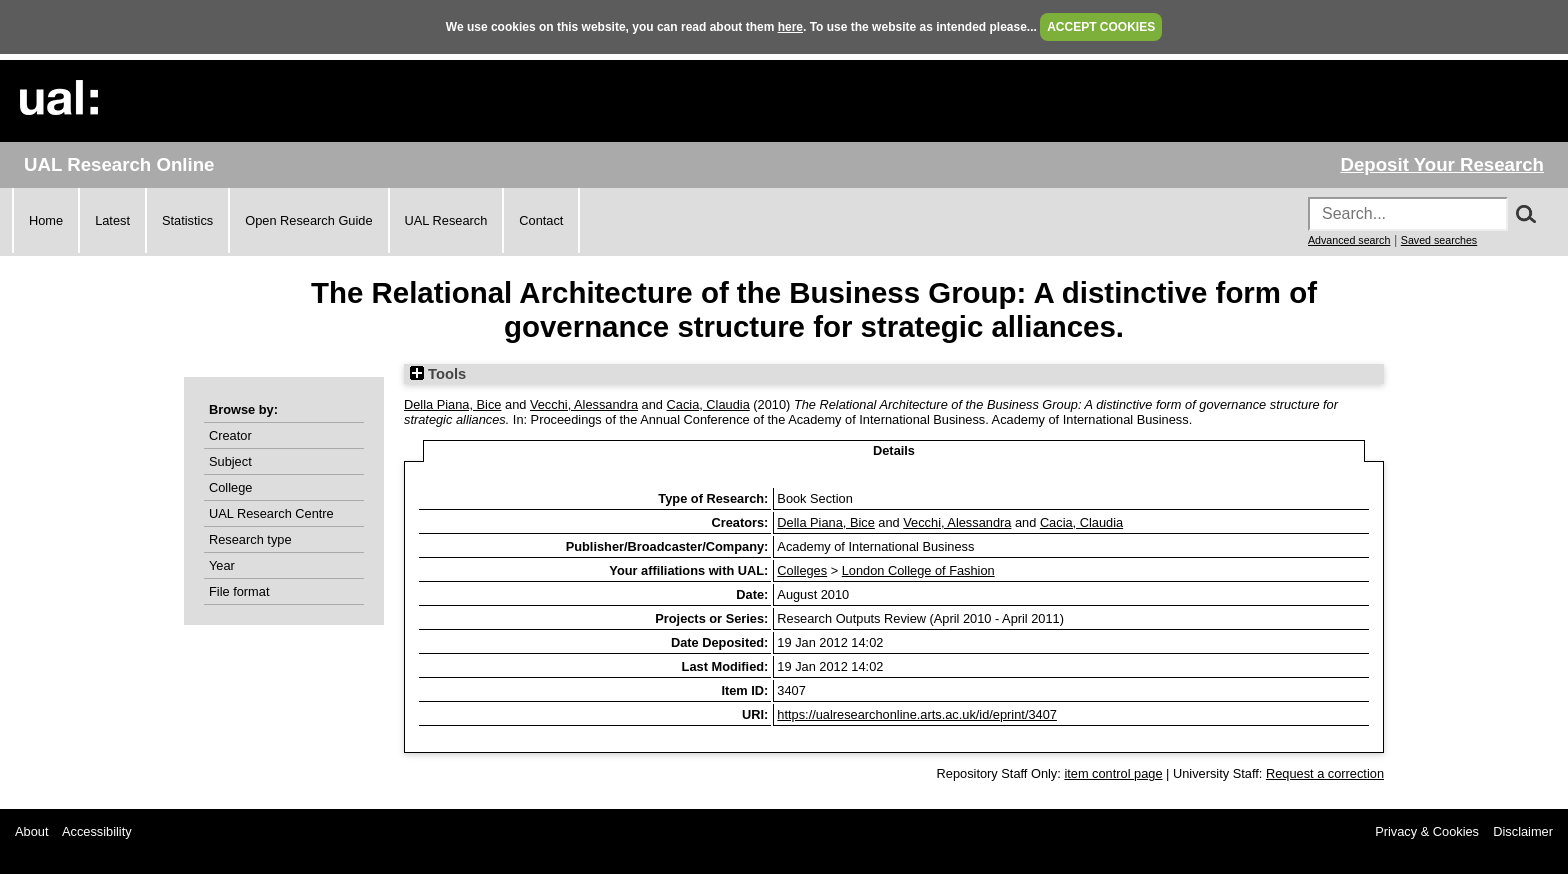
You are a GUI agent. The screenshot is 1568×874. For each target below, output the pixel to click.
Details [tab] (894, 450)
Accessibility (97, 831)
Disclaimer (1523, 831)
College (230, 487)
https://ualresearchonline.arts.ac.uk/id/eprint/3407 (917, 714)
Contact (541, 220)
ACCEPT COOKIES (1101, 27)
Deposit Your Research (1442, 164)
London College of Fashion (918, 570)
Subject (230, 461)
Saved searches (1439, 240)
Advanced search (1349, 240)
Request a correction (1325, 773)
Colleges (802, 570)
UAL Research (446, 220)
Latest (112, 220)
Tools (438, 374)
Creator (230, 435)
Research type (250, 539)
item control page (1113, 773)
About (31, 831)
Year (222, 565)
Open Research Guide (308, 220)
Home (46, 220)
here (790, 27)
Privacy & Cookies (1427, 831)
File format (239, 591)
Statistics (187, 220)
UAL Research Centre (271, 513)
